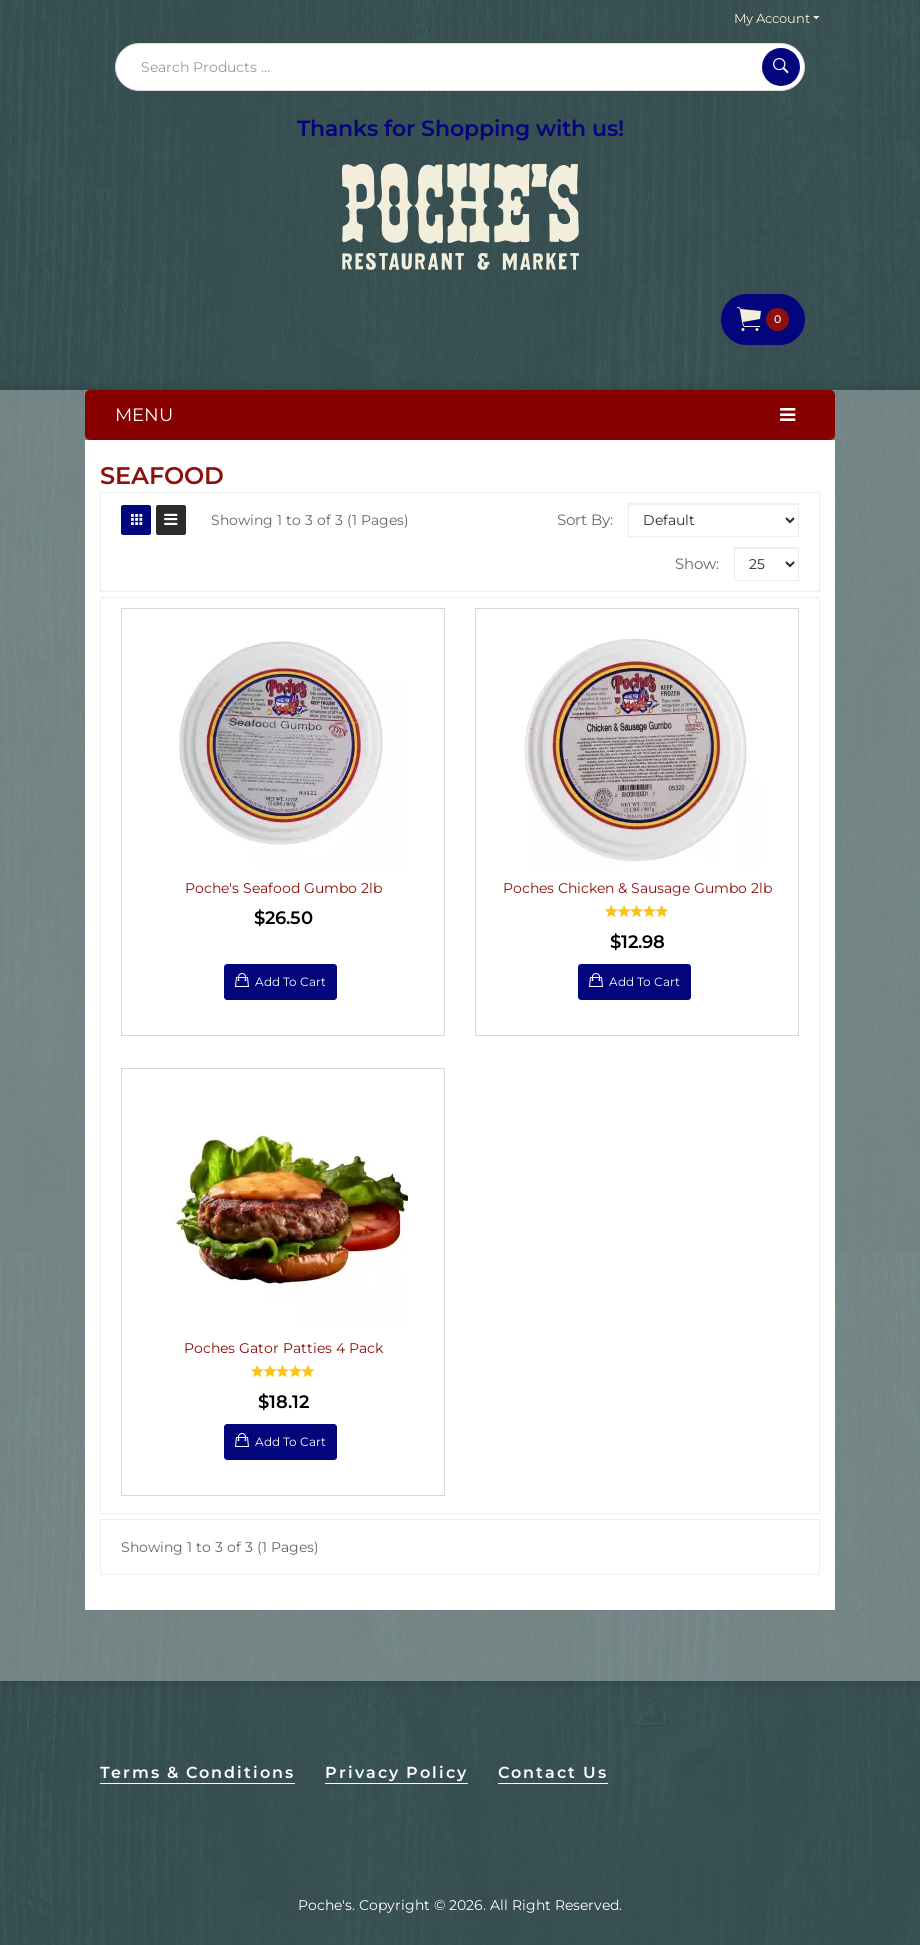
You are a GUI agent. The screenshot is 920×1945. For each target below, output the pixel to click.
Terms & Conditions (197, 1772)
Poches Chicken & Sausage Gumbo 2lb (637, 888)
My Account (777, 18)
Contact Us (553, 1772)
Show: (697, 563)
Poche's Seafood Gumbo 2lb (283, 888)
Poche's (325, 1905)
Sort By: (585, 519)
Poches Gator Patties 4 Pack (283, 1348)
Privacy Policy (396, 1772)
